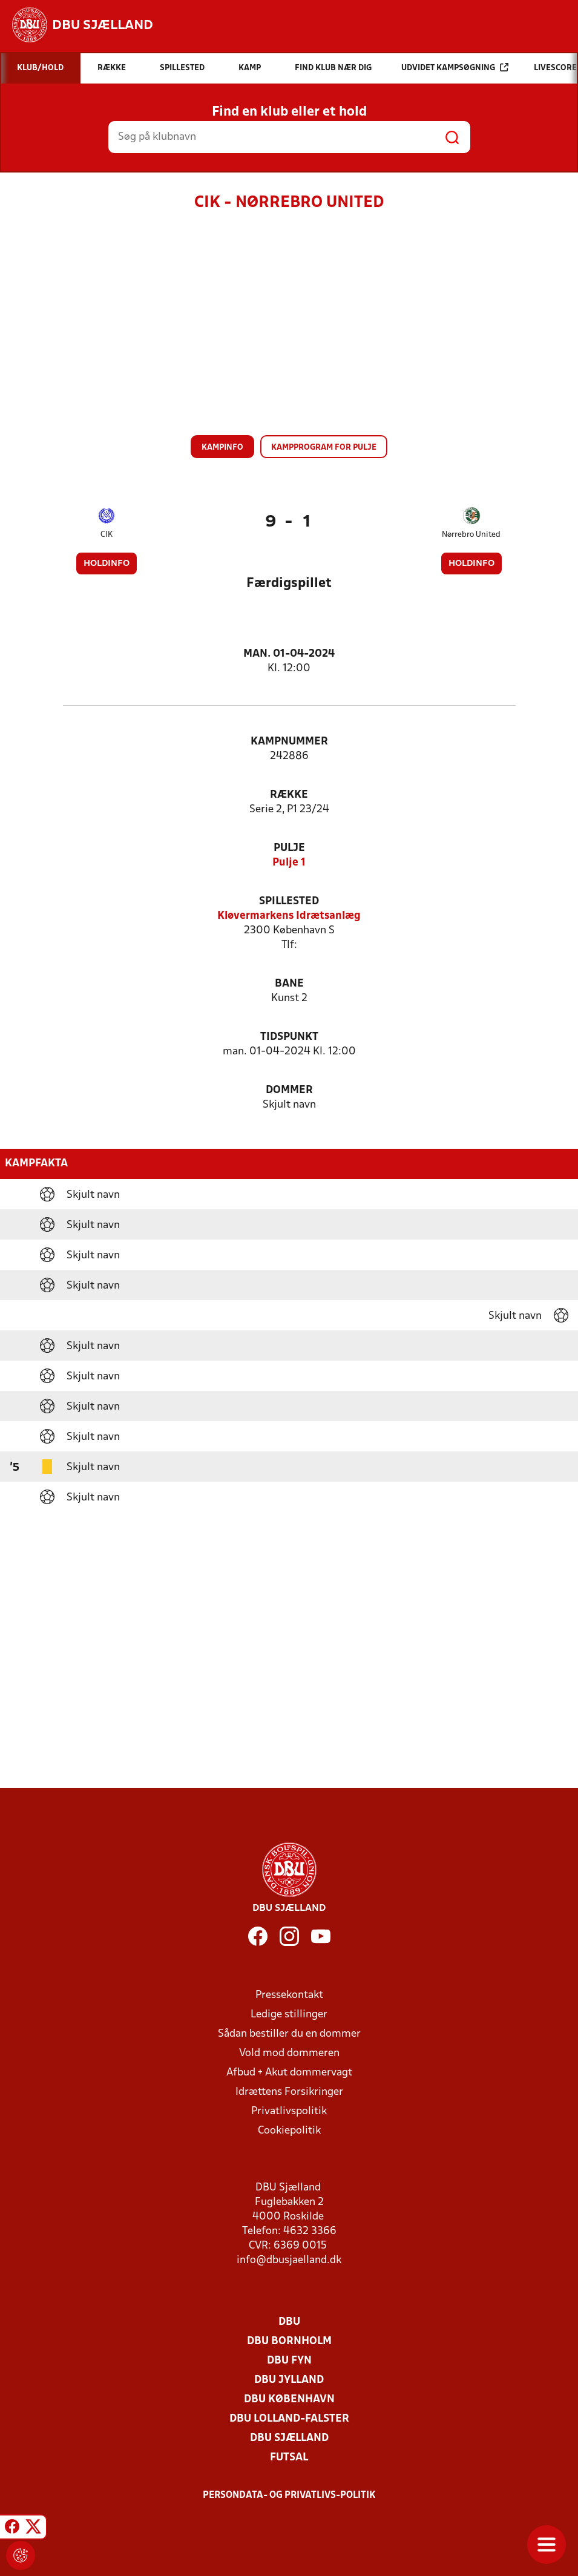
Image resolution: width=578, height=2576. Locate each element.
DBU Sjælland (289, 2438)
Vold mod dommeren (289, 2053)
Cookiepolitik (289, 2131)
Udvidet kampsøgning (454, 67)
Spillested (289, 901)
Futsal (289, 2458)
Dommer (289, 1090)
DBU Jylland (289, 2380)
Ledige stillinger (289, 2014)
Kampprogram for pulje (323, 448)
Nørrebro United (471, 535)
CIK (106, 535)
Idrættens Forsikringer (289, 2092)
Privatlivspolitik (289, 2111)
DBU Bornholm (289, 2341)
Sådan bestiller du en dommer (289, 2034)
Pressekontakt (289, 1995)
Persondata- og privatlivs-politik (289, 2495)
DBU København (289, 2399)
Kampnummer (289, 742)
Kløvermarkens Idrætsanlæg (289, 916)
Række (289, 795)
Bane (289, 984)
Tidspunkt (289, 1037)
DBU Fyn (289, 2361)
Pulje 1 (289, 863)
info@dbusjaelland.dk (289, 2260)
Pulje (289, 848)
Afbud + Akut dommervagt (289, 2073)
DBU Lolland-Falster (289, 2419)
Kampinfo (222, 448)
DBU (289, 2322)
